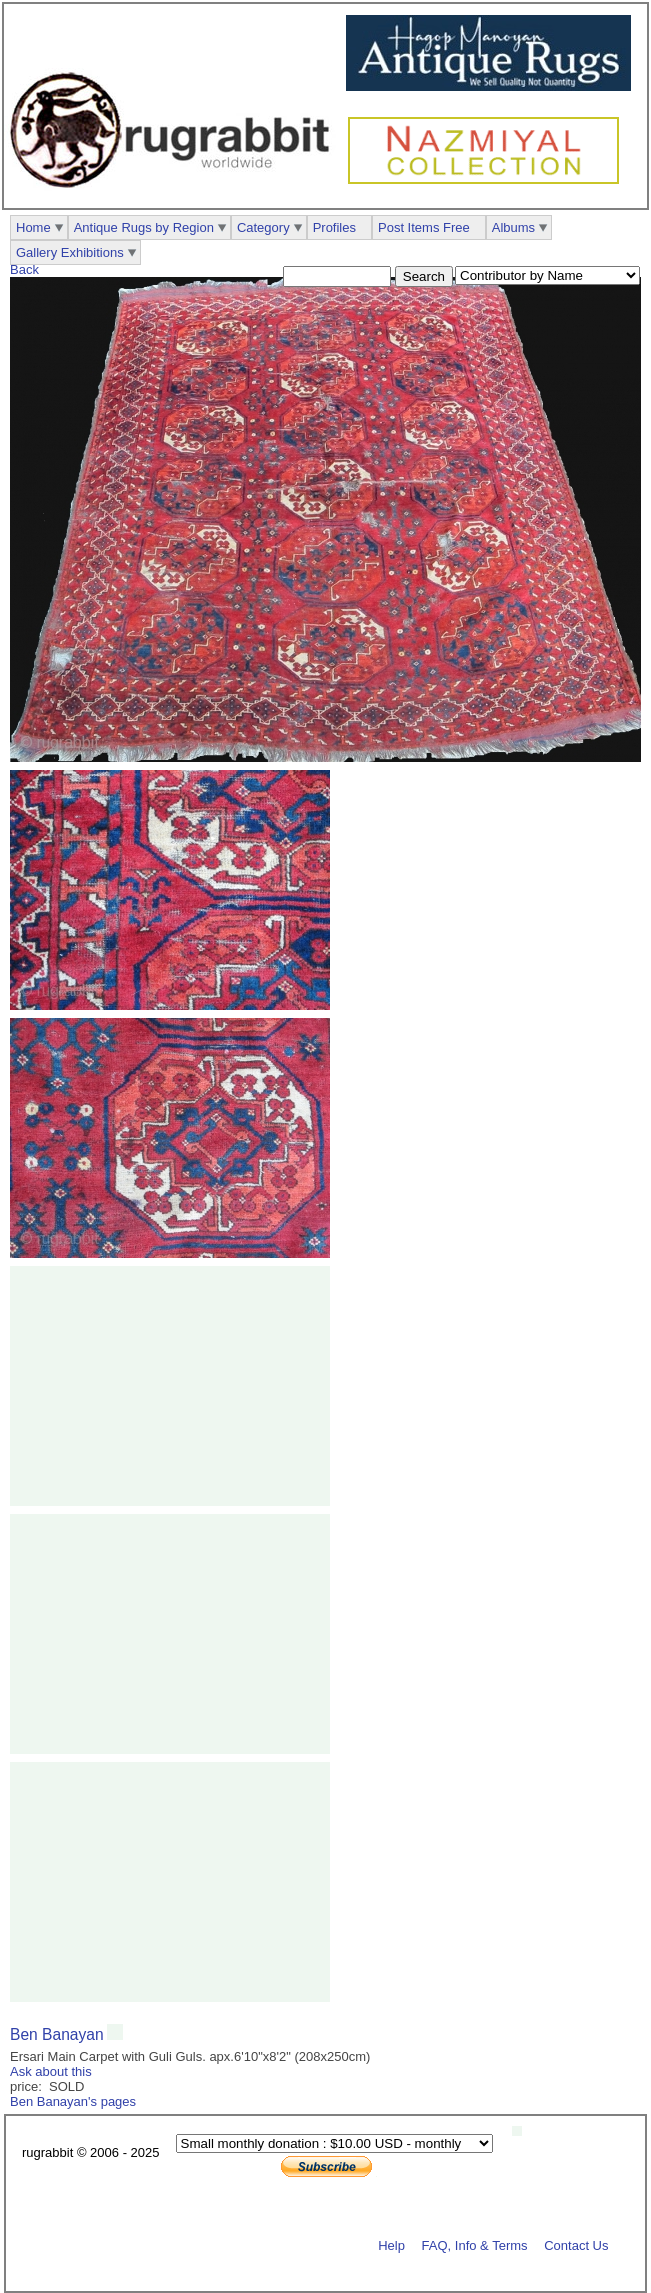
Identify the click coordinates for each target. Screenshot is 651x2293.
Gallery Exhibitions (70, 252)
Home (33, 227)
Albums (513, 227)
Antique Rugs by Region (144, 227)
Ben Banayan (57, 2034)
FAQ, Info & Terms (475, 2244)
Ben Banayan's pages (73, 2101)
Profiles (334, 227)
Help (391, 2244)
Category (263, 227)
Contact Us (576, 2244)
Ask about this (51, 2071)
